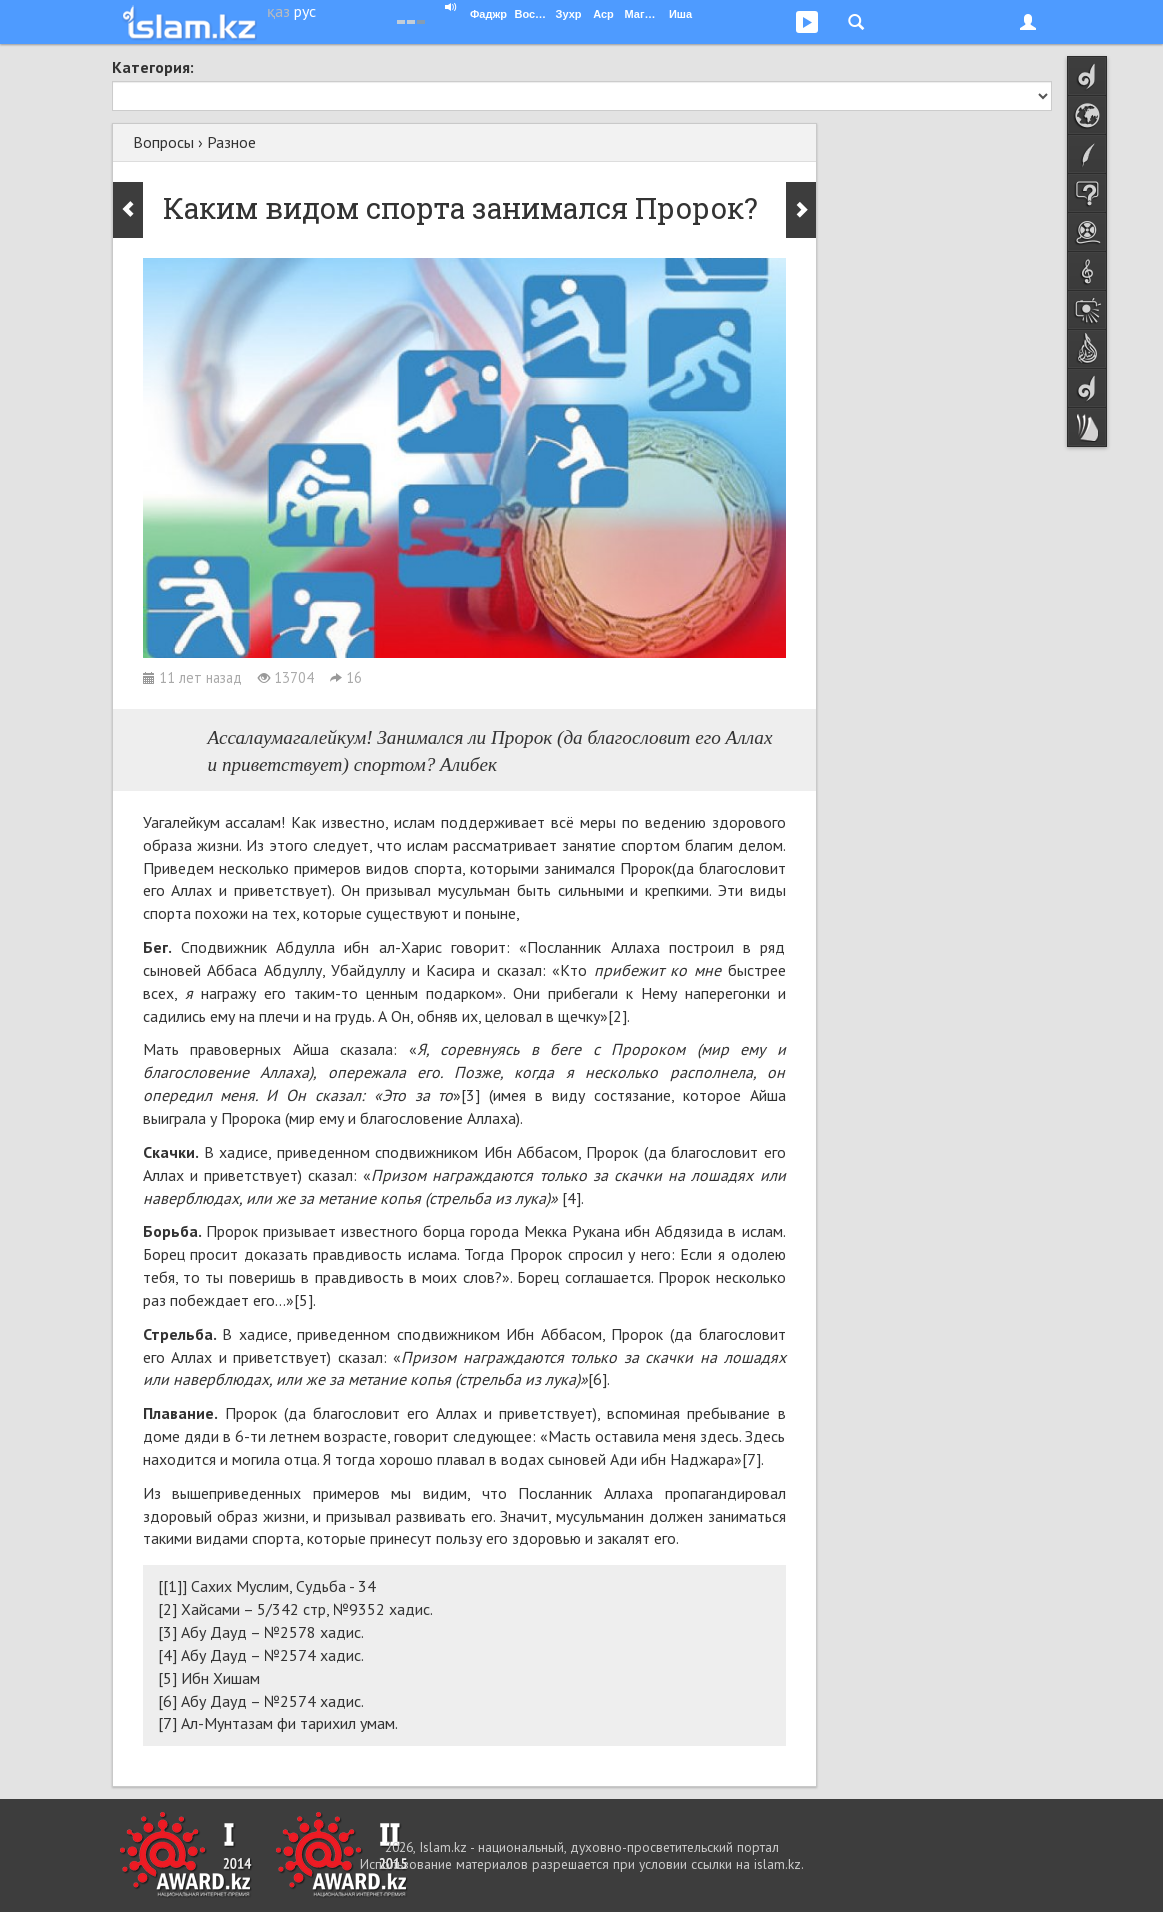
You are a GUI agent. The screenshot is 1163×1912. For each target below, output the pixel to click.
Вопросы (163, 142)
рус (305, 11)
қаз (278, 11)
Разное (231, 142)
